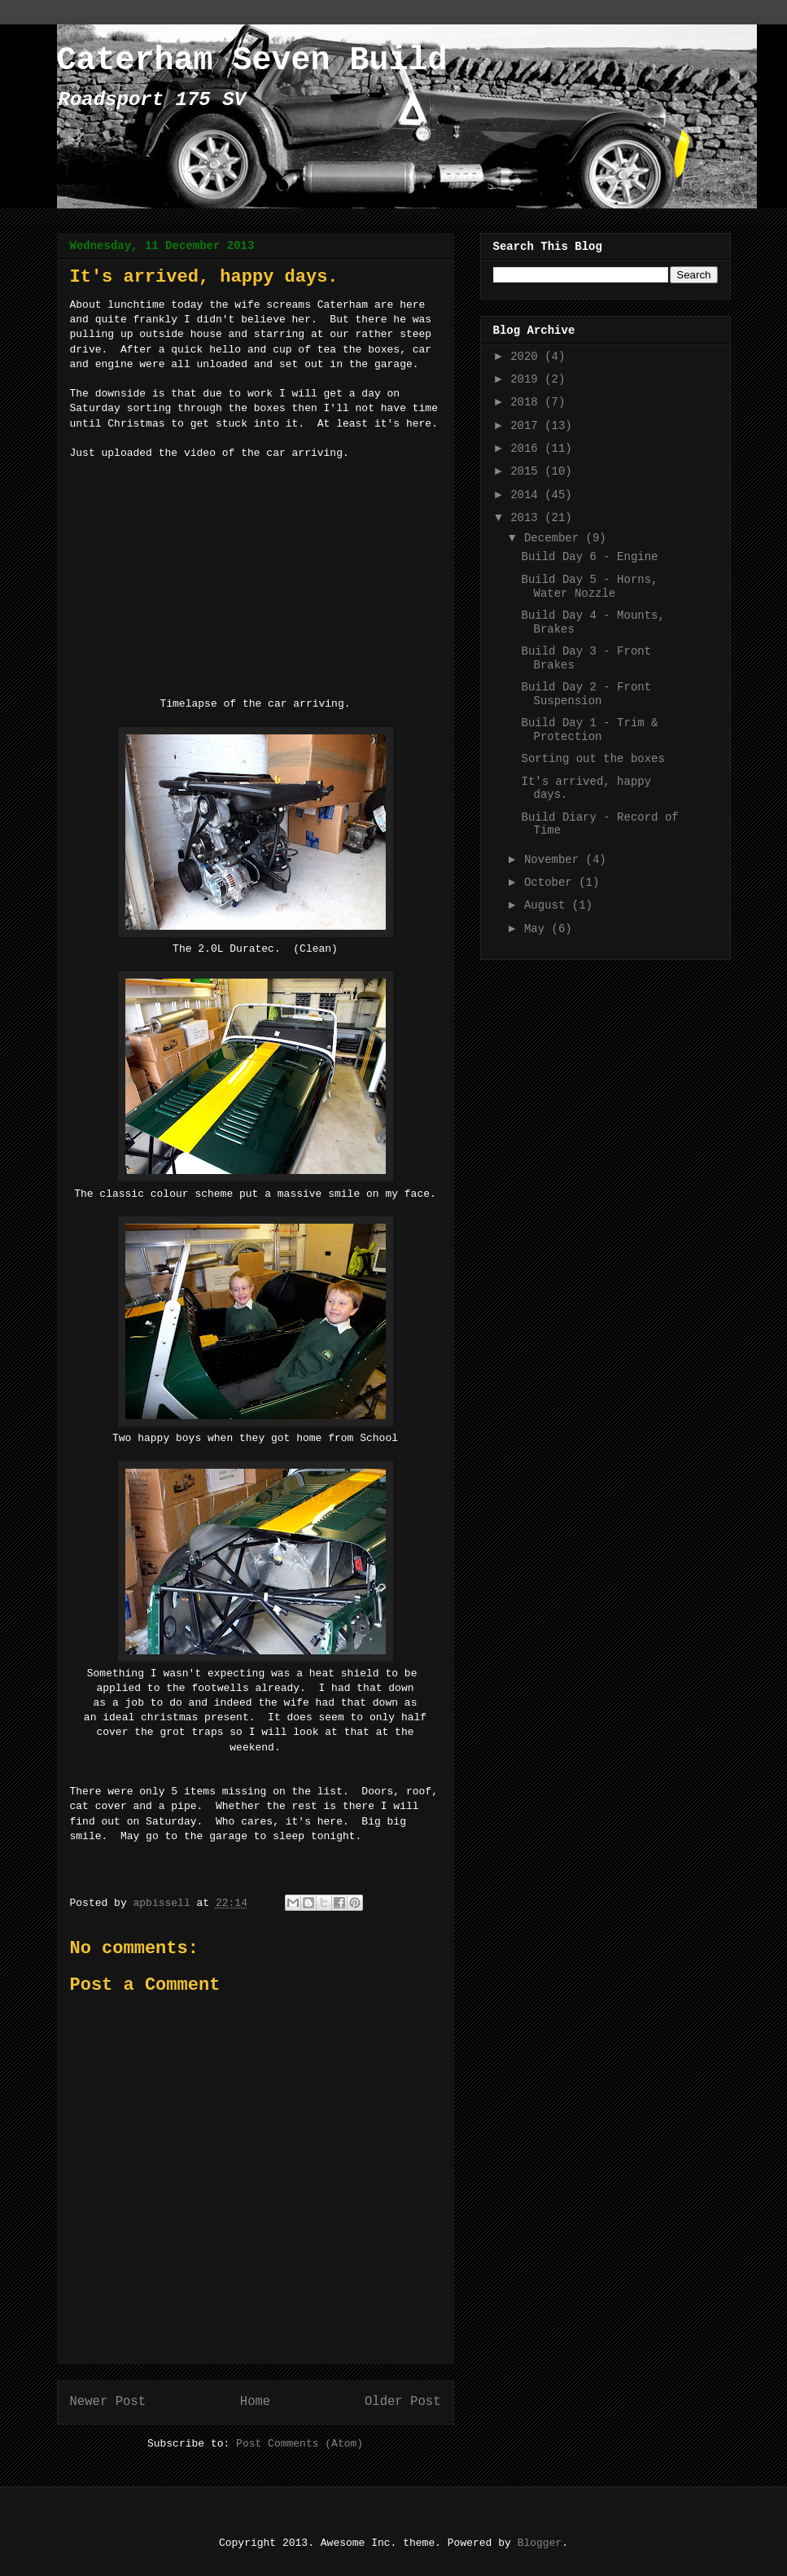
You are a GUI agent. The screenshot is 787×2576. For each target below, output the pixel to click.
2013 (527, 517)
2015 (527, 471)
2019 (527, 379)
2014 (527, 495)
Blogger (540, 2543)
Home (255, 2401)
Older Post (403, 2401)
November (555, 859)
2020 (527, 356)
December (555, 538)
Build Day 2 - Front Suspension (586, 694)
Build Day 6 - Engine (589, 556)
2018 (527, 402)
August (548, 905)
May (538, 928)
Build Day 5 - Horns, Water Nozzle (589, 586)
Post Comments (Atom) (299, 2444)
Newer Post (108, 2401)
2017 (527, 425)
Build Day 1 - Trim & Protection (589, 729)
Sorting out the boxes (592, 758)
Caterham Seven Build (252, 60)
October (551, 882)
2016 (527, 448)
